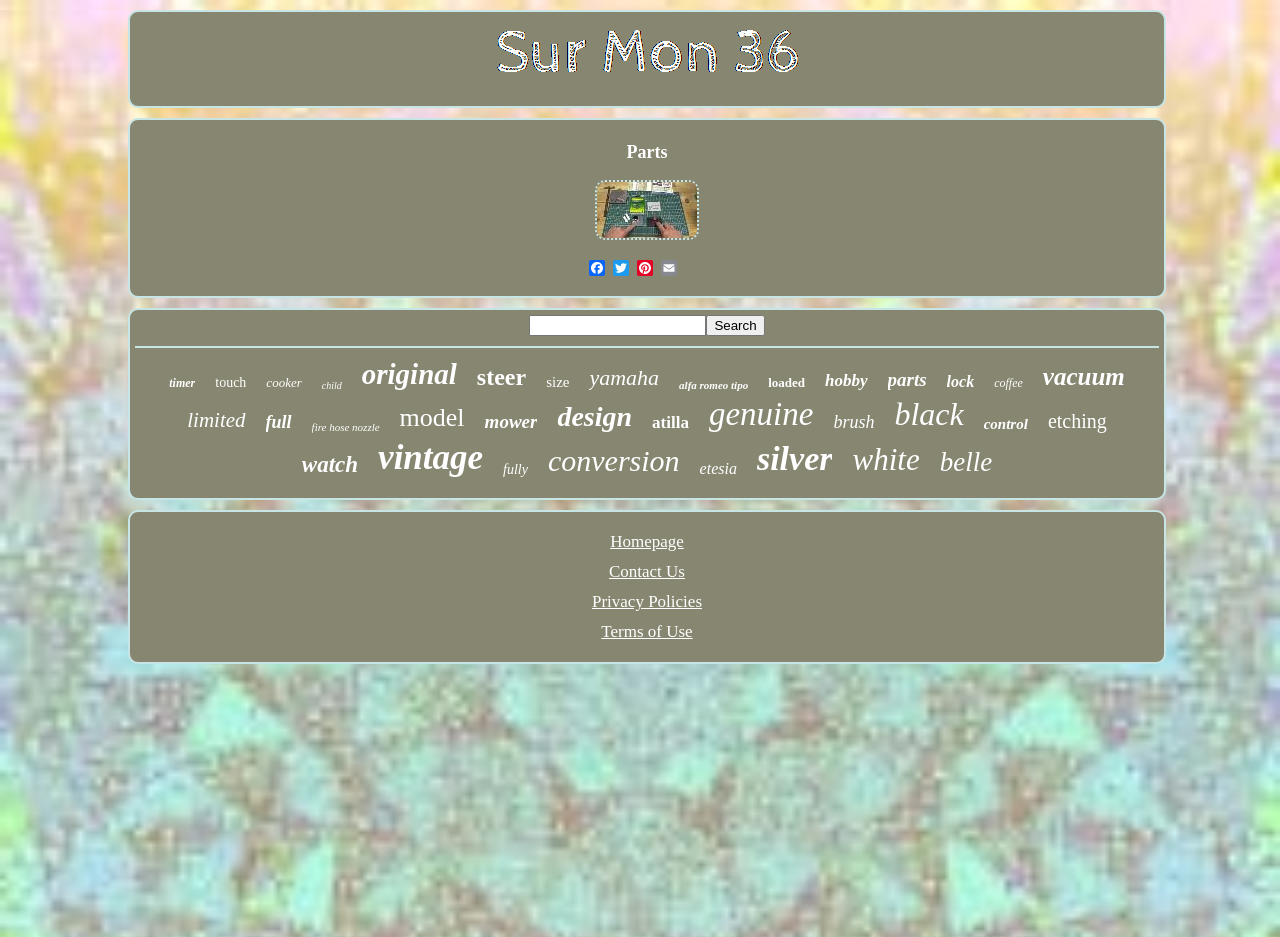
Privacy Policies (647, 601)
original (409, 374)
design (594, 416)
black (928, 414)
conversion (614, 460)
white (885, 459)
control (1006, 424)
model (432, 417)
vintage (430, 457)
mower (511, 421)
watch (330, 464)
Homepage (647, 541)
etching (1077, 421)
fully (515, 469)
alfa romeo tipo (713, 385)
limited (216, 420)
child (332, 385)
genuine (761, 414)
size (557, 382)
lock (961, 381)
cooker (283, 382)
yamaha (624, 377)
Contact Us (647, 571)
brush (853, 422)
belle (966, 462)
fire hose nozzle (346, 427)
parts (907, 379)
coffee (1008, 383)
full (279, 422)
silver (795, 458)
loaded (786, 382)
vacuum (1084, 376)
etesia (718, 468)
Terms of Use (646, 631)
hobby (846, 380)
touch (230, 382)
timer (182, 383)
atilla (670, 422)
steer (501, 377)
